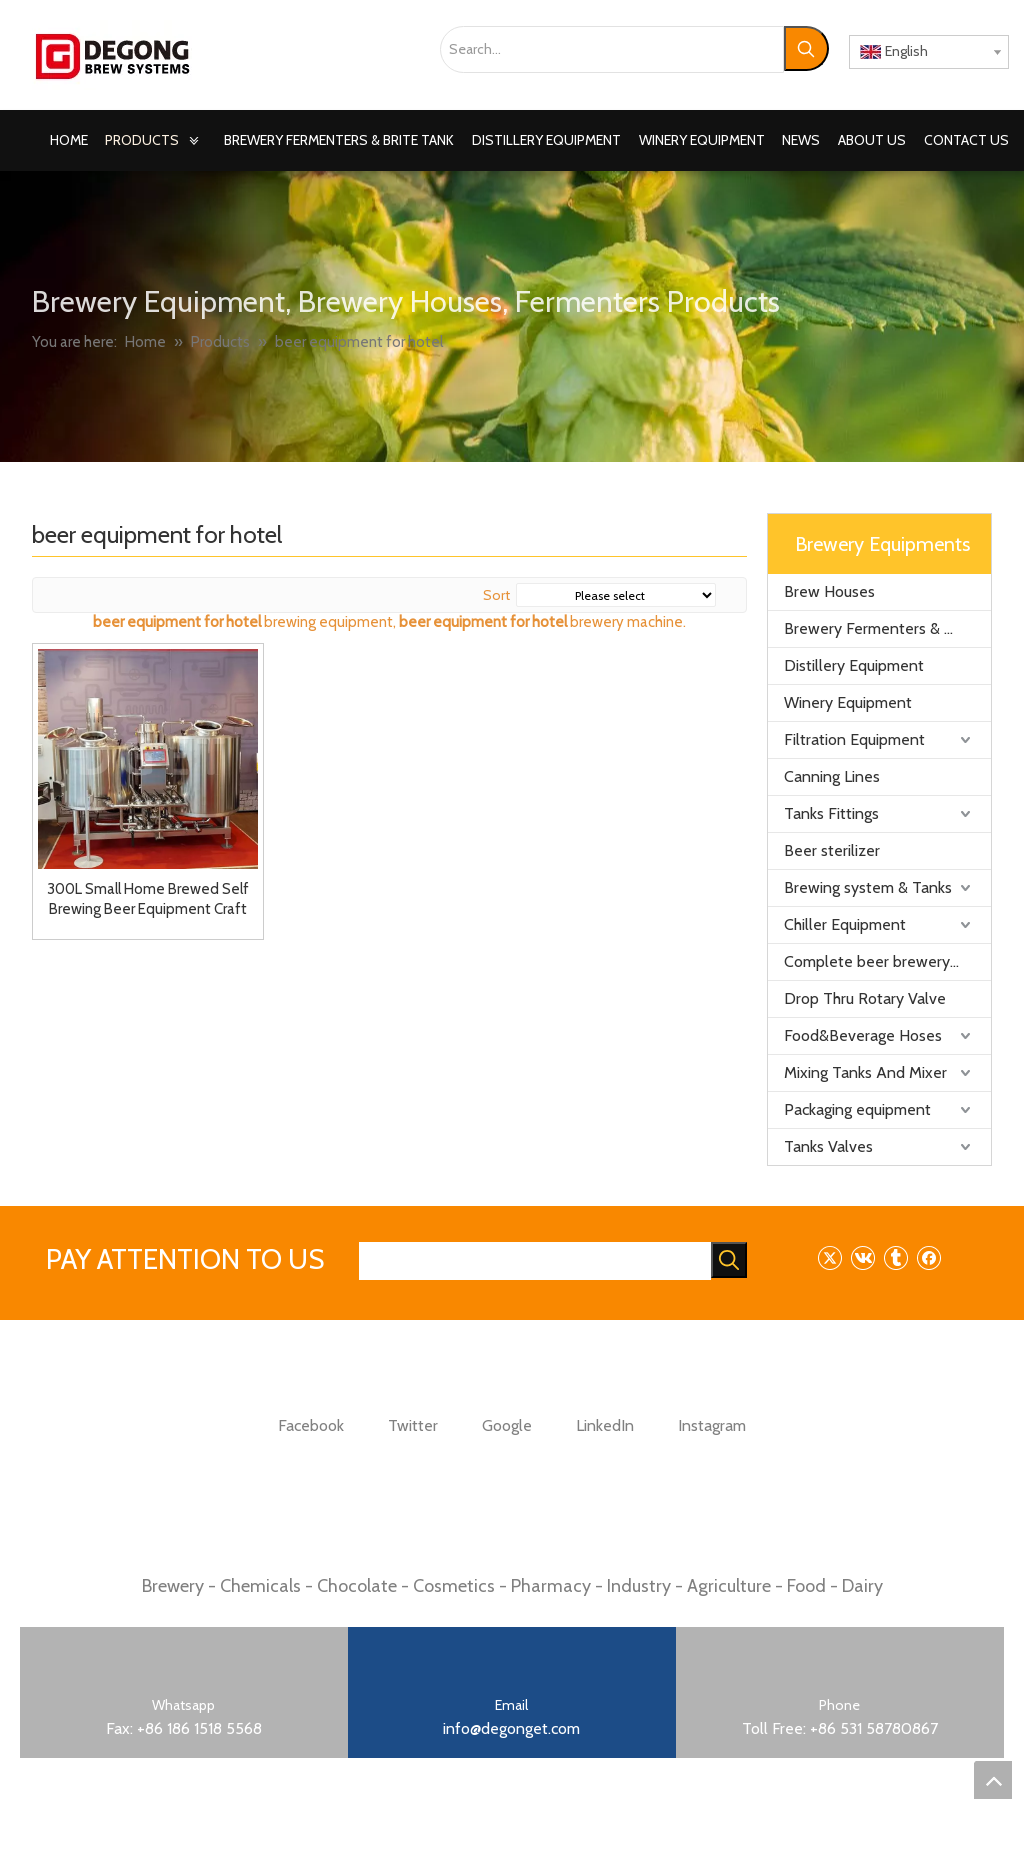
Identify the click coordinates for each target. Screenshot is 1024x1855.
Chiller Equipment (845, 924)
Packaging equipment (857, 1109)
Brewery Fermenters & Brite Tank (887, 628)
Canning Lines (832, 776)
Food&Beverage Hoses (863, 1035)
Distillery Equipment (854, 665)
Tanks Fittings (831, 813)
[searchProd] (535, 1261)
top (993, 1780)
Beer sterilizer (832, 850)
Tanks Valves (828, 1146)
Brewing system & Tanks (868, 887)
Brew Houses (829, 591)
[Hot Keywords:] (806, 48)
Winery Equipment (848, 702)
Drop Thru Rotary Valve (865, 998)
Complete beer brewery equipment (887, 961)
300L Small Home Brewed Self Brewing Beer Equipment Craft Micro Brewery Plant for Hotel (148, 899)
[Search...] (611, 49)
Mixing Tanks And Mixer (865, 1072)
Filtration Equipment (854, 739)
